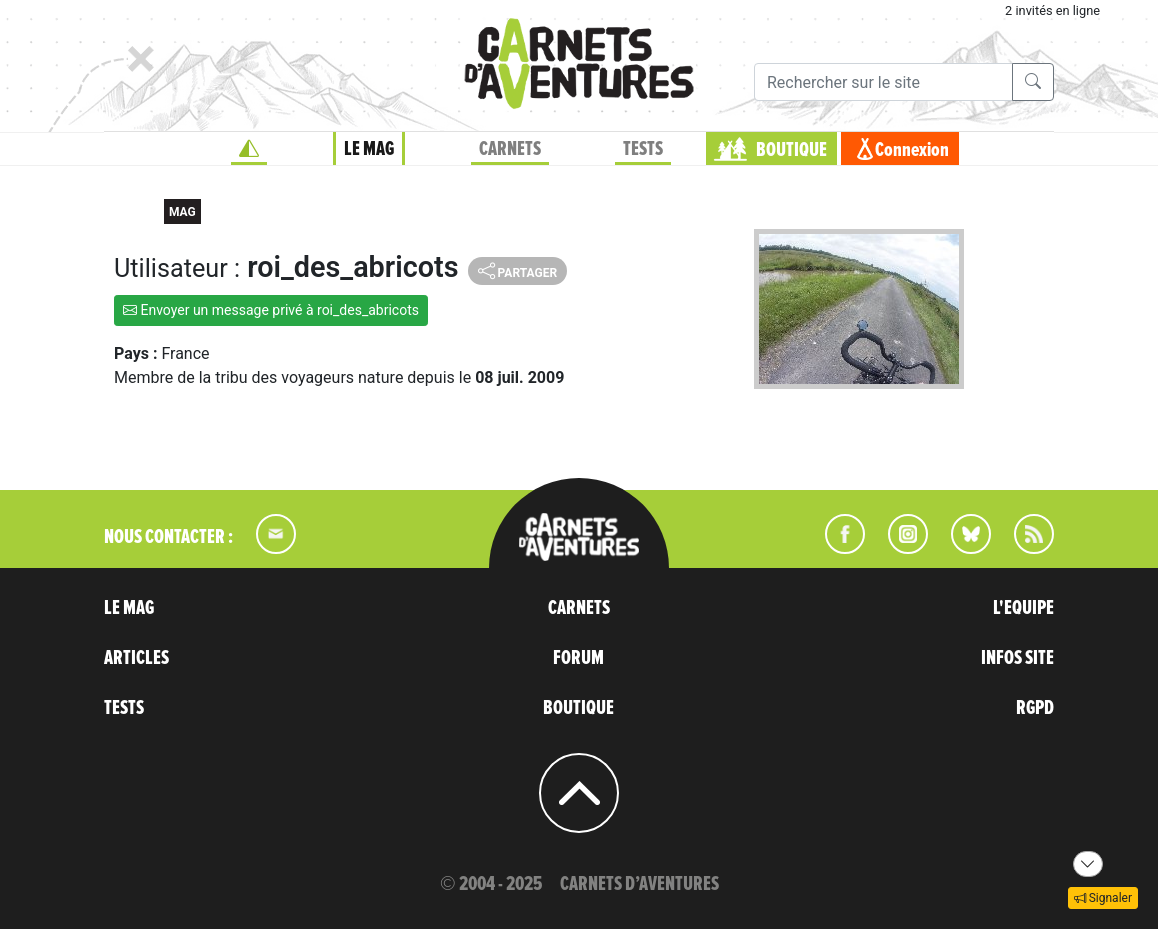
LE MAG (369, 149)
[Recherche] (883, 82)
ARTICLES (136, 658)
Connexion (912, 150)
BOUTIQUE (791, 150)
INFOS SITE (1017, 658)
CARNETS (510, 149)
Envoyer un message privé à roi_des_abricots (271, 310)
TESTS (643, 149)
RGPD (1035, 708)
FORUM (578, 658)
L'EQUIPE (1023, 608)
